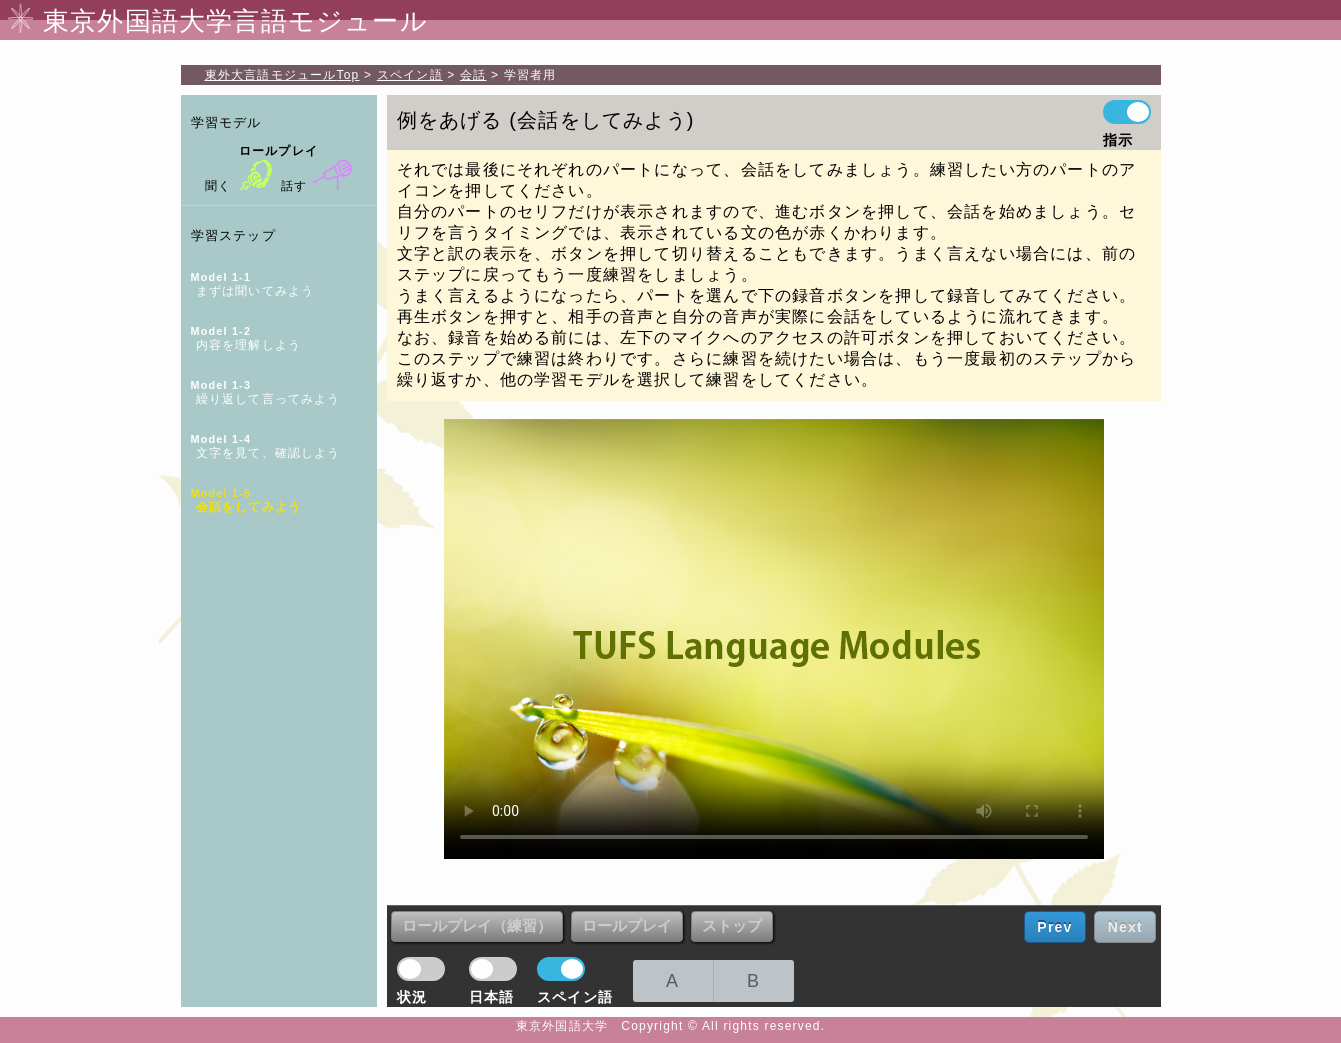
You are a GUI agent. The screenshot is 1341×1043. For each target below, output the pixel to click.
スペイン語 (410, 75)
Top (282, 75)
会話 (473, 75)
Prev (1054, 927)
